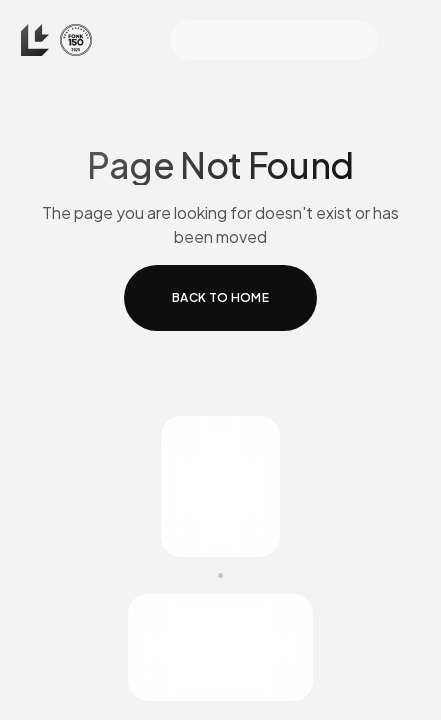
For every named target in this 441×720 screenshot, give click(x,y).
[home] (56, 40)
